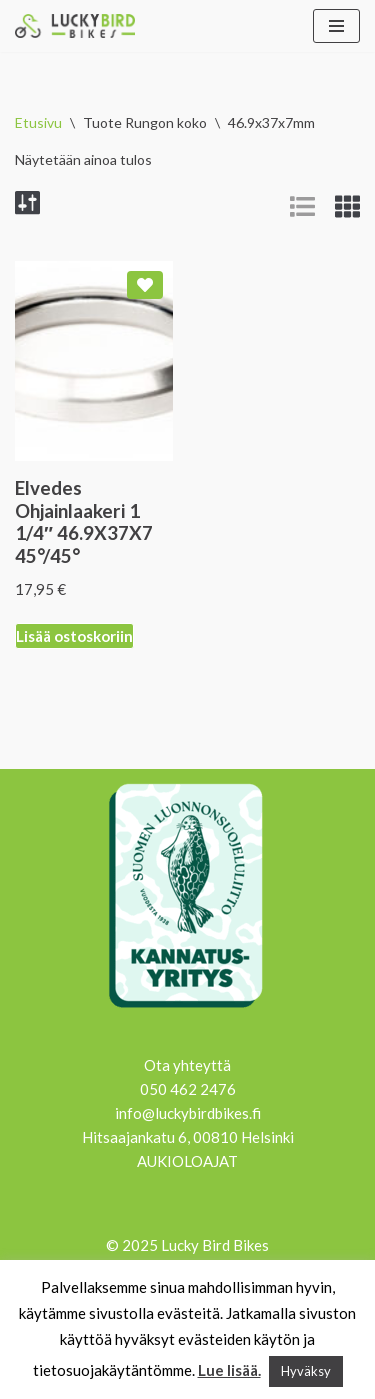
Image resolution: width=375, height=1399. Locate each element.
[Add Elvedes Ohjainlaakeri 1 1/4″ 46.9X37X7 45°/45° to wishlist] (145, 285)
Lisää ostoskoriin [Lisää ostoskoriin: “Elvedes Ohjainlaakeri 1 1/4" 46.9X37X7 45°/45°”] (74, 636)
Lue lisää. (229, 1370)
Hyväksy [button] (306, 1371)
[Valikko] (336, 26)
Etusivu (38, 122)
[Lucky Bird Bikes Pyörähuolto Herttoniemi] (75, 26)
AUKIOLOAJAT (187, 1161)
